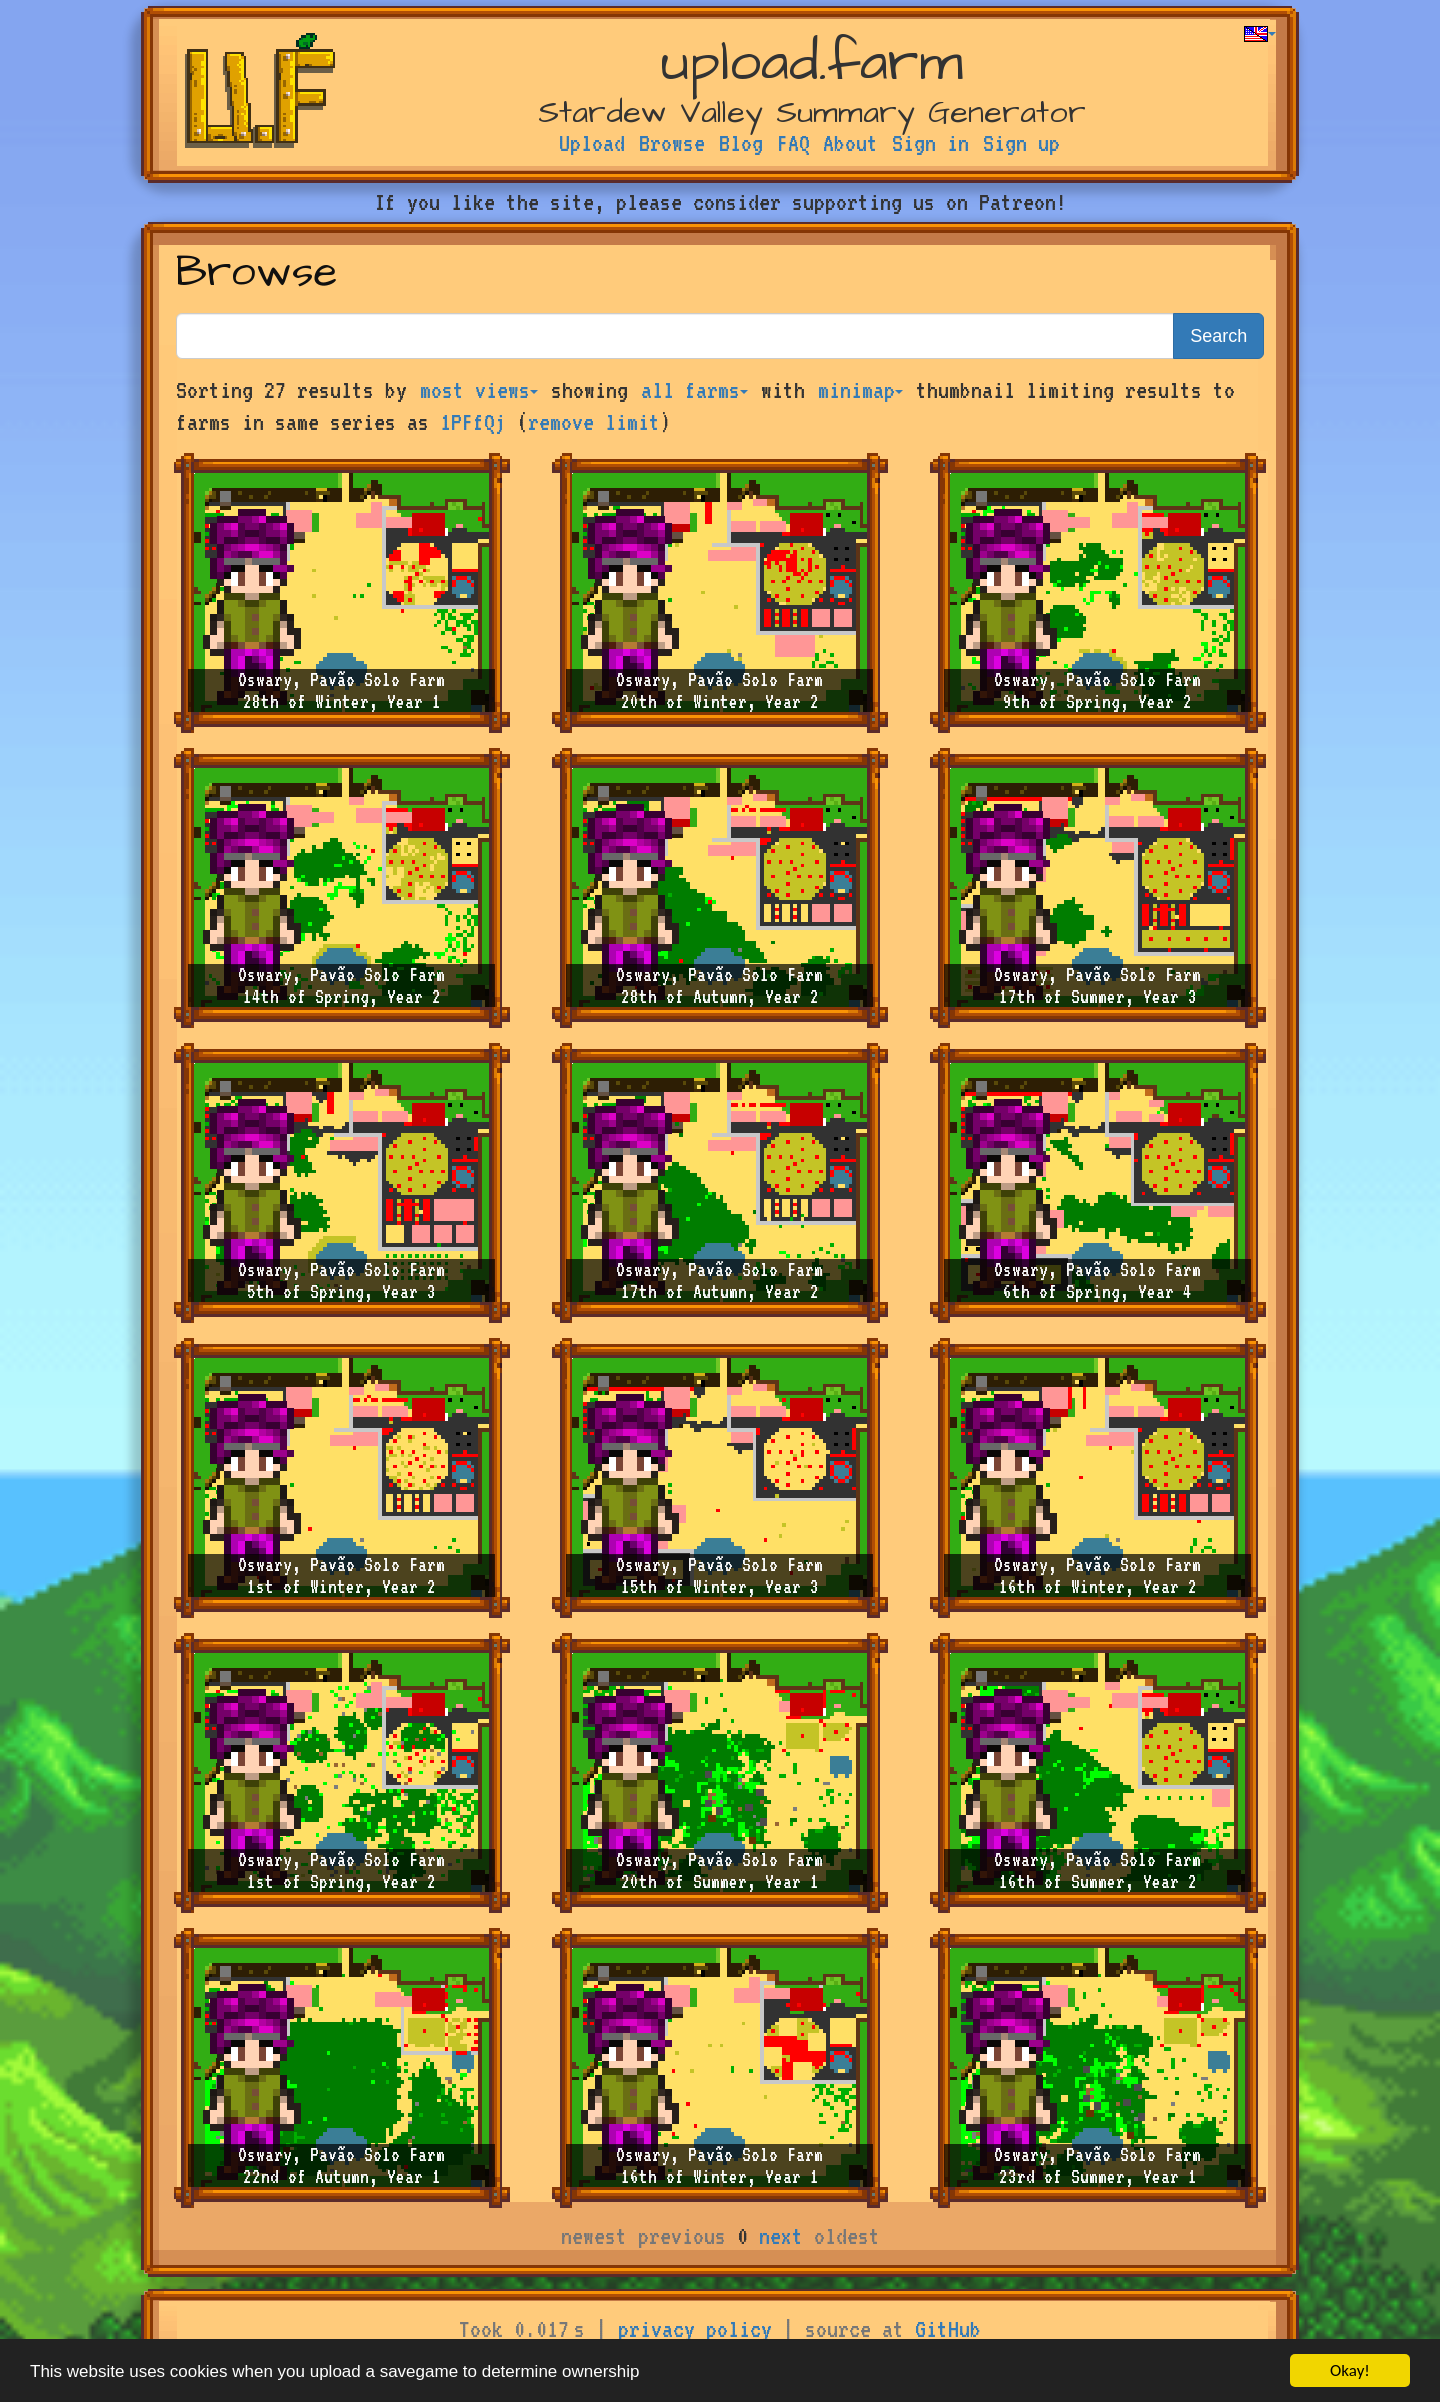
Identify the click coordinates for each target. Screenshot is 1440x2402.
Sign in (930, 143)
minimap (860, 390)
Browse (672, 143)
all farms (694, 390)
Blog (741, 143)
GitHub (948, 2329)
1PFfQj (473, 422)
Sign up (1021, 143)
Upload (592, 143)
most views (479, 390)
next (781, 2236)
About (850, 143)
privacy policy (695, 2329)
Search (1218, 336)
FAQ (793, 143)
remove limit (594, 422)
